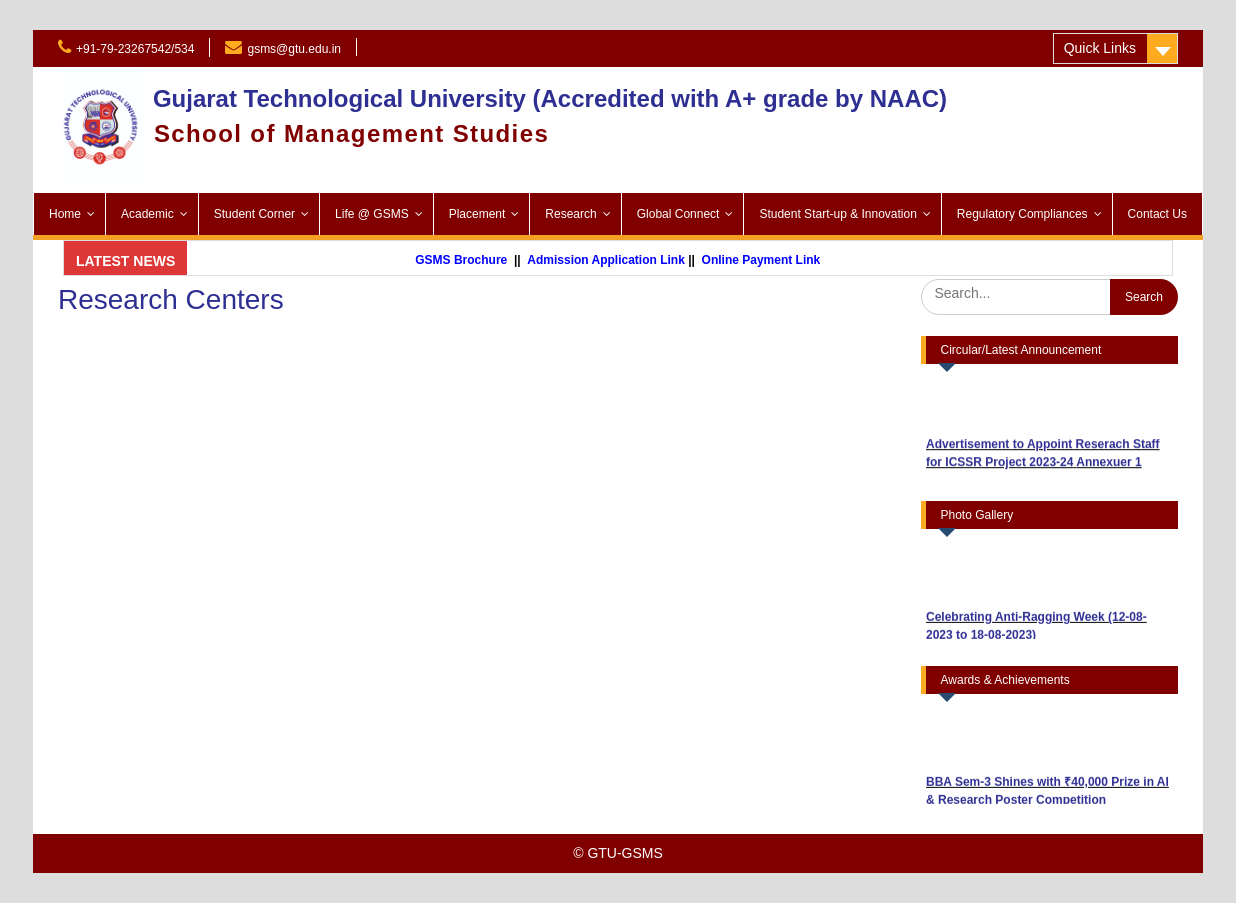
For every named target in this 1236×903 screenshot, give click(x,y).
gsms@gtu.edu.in (294, 49)
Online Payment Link (770, 260)
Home (65, 214)
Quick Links (1100, 48)
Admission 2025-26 (441, 47)
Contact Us (1157, 214)
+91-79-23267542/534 (135, 49)
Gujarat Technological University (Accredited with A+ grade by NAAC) (550, 98)
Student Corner (254, 214)
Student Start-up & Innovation (837, 214)
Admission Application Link (616, 260)
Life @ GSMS (372, 214)
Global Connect (678, 214)
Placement (477, 214)
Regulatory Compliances (1022, 214)
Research (570, 214)
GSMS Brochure (471, 260)
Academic (147, 214)
